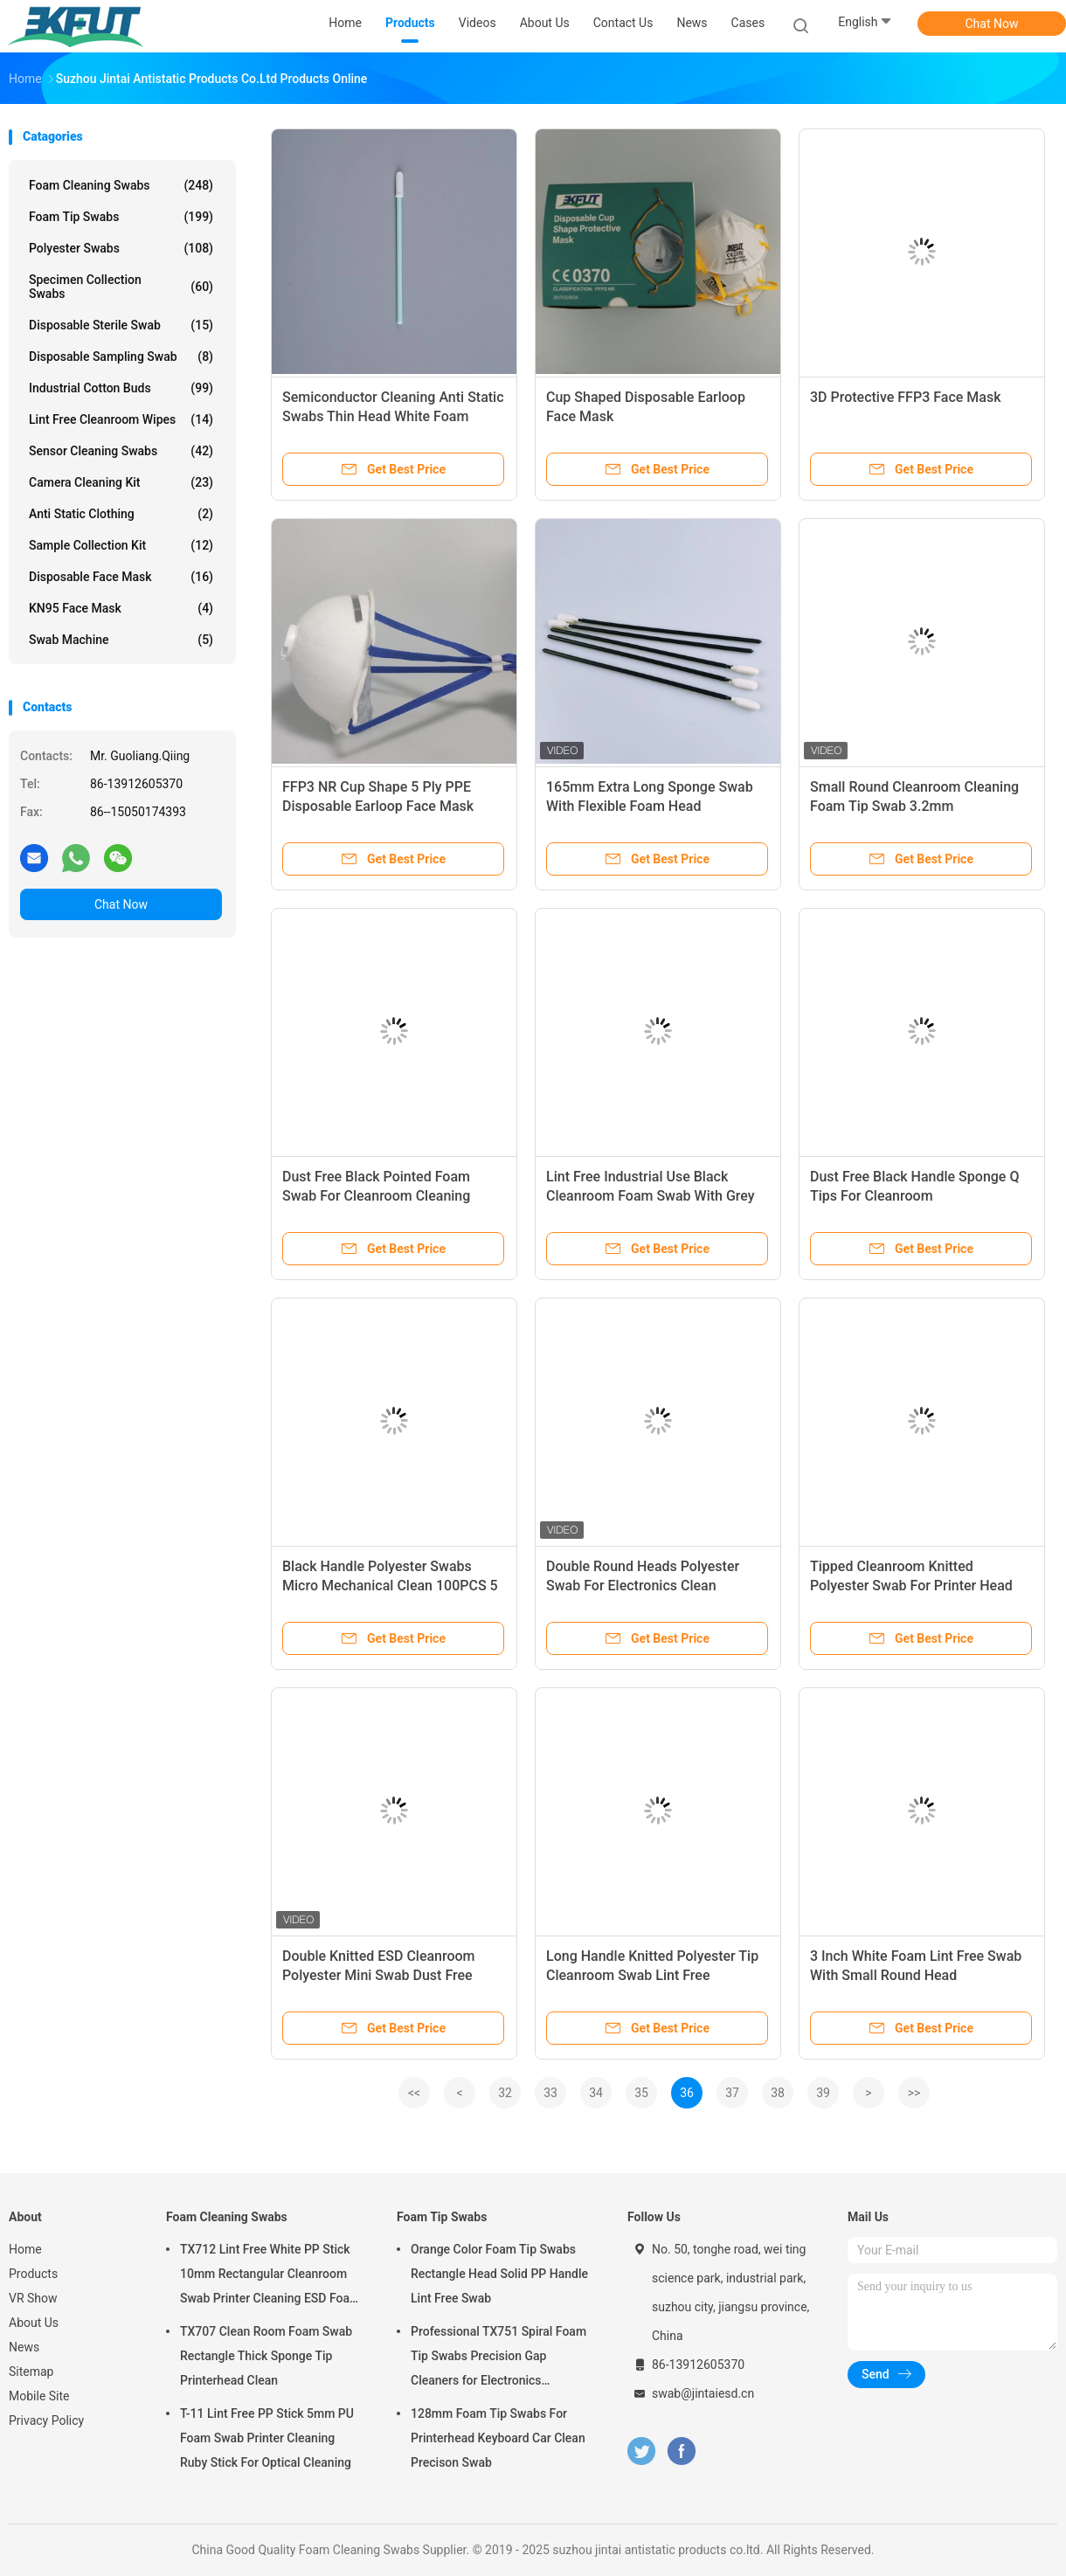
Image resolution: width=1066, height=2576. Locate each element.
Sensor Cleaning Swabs (121, 451)
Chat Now (992, 24)
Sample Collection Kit (121, 545)
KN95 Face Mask (121, 608)
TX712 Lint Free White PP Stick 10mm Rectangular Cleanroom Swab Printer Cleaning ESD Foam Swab (270, 2276)
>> (914, 2093)
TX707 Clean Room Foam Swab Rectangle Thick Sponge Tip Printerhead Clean (266, 2355)
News (24, 2347)
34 (596, 2093)
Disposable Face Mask (121, 576)
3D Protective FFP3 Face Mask (905, 397)
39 (823, 2093)
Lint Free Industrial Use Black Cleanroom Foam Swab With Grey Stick (650, 1195)
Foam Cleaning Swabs (121, 185)
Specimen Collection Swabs (121, 287)
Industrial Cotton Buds (121, 388)
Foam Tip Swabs (121, 216)
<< (414, 2093)
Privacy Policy (46, 2420)
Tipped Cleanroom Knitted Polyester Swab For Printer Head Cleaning (911, 1585)
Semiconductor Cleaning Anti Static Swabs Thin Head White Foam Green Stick (393, 416)
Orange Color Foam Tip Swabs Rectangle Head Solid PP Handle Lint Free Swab (499, 2273)
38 (778, 2093)
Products (33, 2274)
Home (25, 2249)
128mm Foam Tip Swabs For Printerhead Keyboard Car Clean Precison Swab (498, 2437)
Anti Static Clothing (121, 514)
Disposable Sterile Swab (121, 325)
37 (732, 2093)
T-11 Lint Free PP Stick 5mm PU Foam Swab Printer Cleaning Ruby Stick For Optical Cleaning (267, 2437)
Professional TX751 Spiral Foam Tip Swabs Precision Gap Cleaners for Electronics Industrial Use (498, 2358)
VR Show (33, 2298)
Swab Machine (121, 639)
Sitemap (31, 2372)
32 (505, 2093)
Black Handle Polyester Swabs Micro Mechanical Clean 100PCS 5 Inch (390, 1585)
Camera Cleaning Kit (121, 482)
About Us (34, 2323)
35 (641, 2093)
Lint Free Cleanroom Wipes (121, 419)
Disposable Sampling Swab (121, 356)
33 (550, 2093)
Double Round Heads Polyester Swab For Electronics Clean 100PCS (642, 1585)
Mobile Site (39, 2396)
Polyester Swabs (121, 248)
